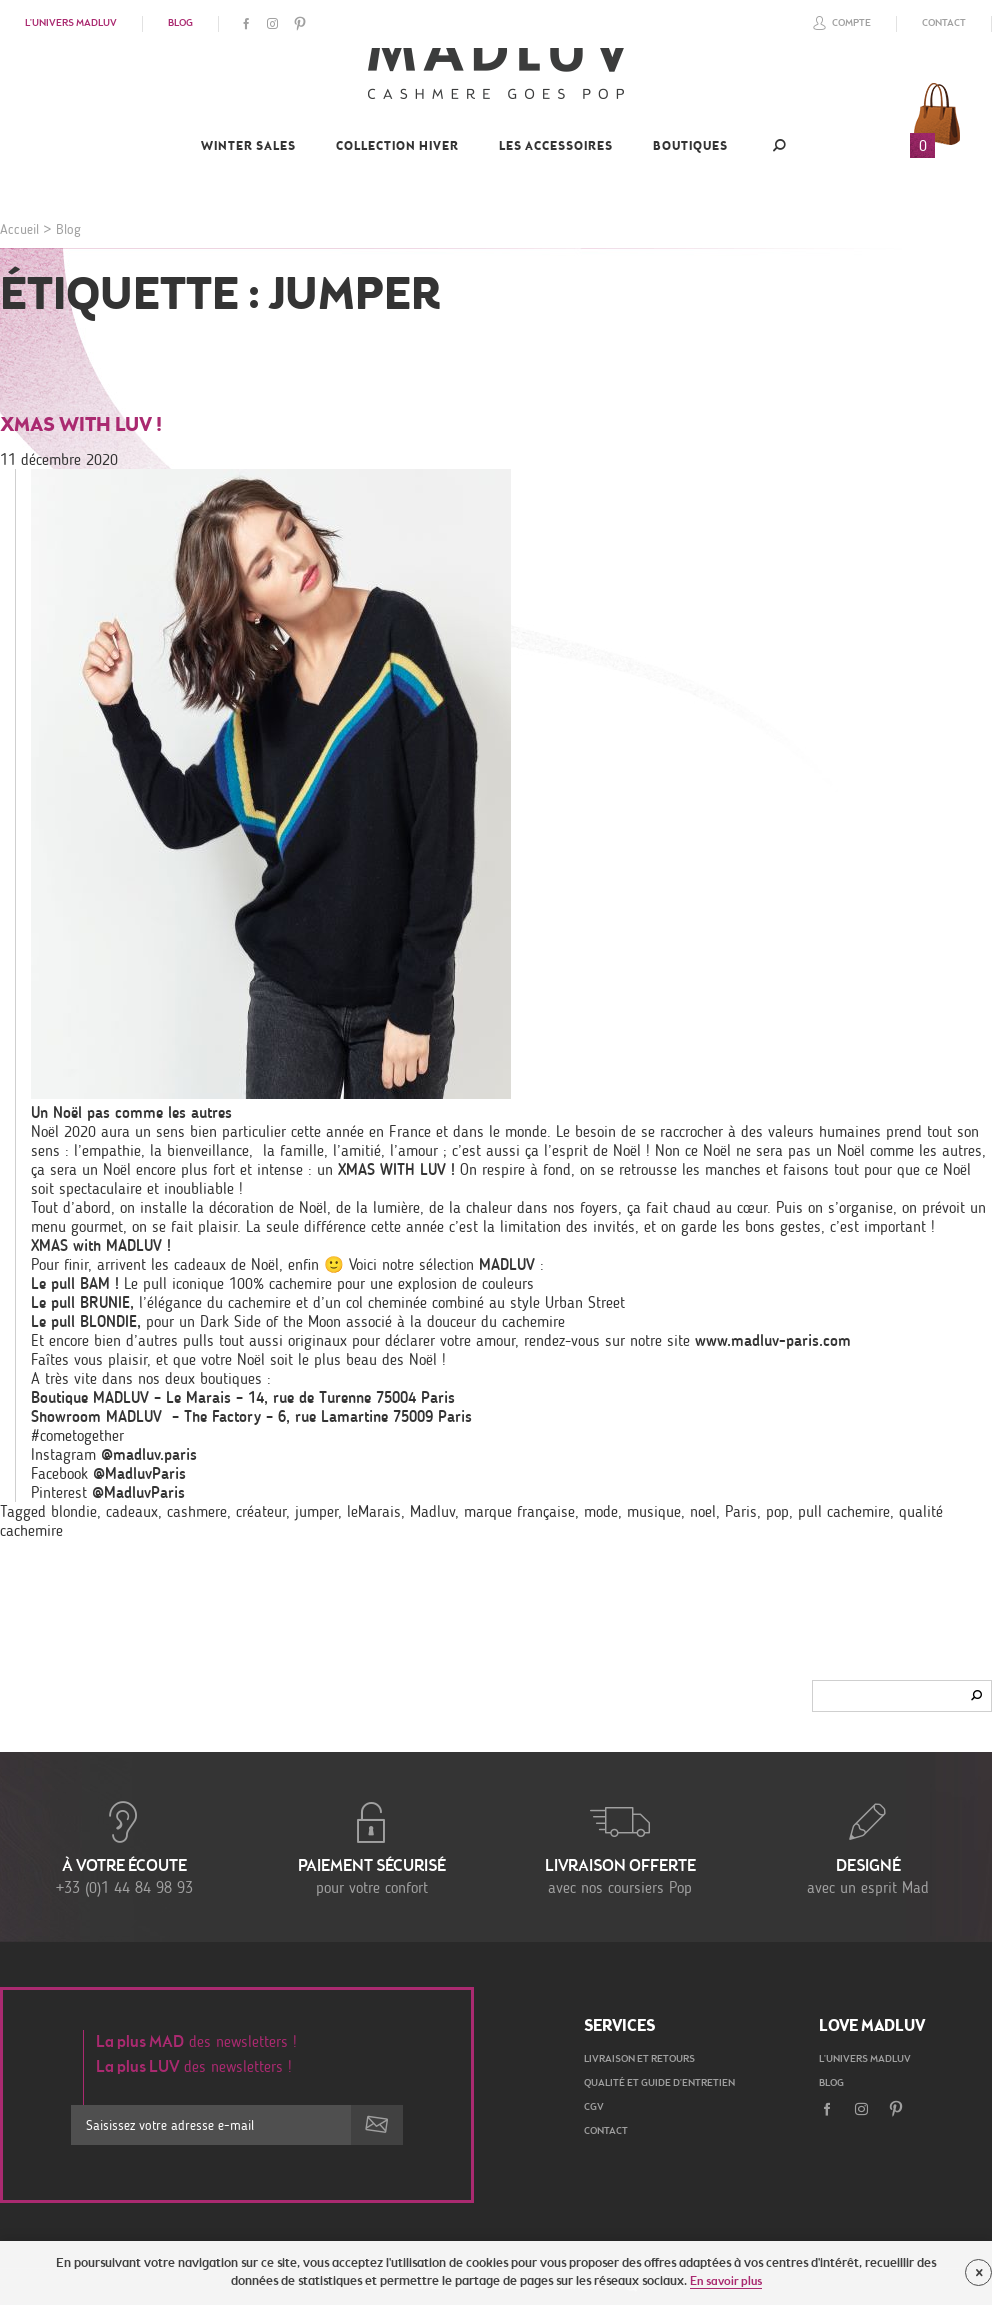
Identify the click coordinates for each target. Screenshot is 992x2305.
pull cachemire (844, 1511)
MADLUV (504, 1264)
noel (703, 1511)
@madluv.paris (149, 1454)
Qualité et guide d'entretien (659, 2084)
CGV (594, 2108)
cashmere (197, 1511)
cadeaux (132, 1511)
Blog (180, 24)
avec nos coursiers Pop (620, 1847)
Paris (741, 1511)
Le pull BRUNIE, (82, 1302)
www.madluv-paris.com (773, 1340)
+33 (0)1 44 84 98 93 (124, 1847)
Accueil (19, 229)
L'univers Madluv (71, 24)
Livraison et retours (639, 2060)
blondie (74, 1511)
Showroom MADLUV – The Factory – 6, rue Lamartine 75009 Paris (251, 1416)
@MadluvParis (139, 1473)
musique (654, 1511)
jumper (316, 1511)
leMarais (374, 1511)
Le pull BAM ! (75, 1283)
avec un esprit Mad (868, 1847)
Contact (944, 24)
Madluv (432, 1511)
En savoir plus (726, 2282)
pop (777, 1511)
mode (601, 1511)
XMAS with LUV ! (81, 426)
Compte (839, 23)
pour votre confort (372, 1847)
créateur (261, 1511)
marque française (519, 1511)
